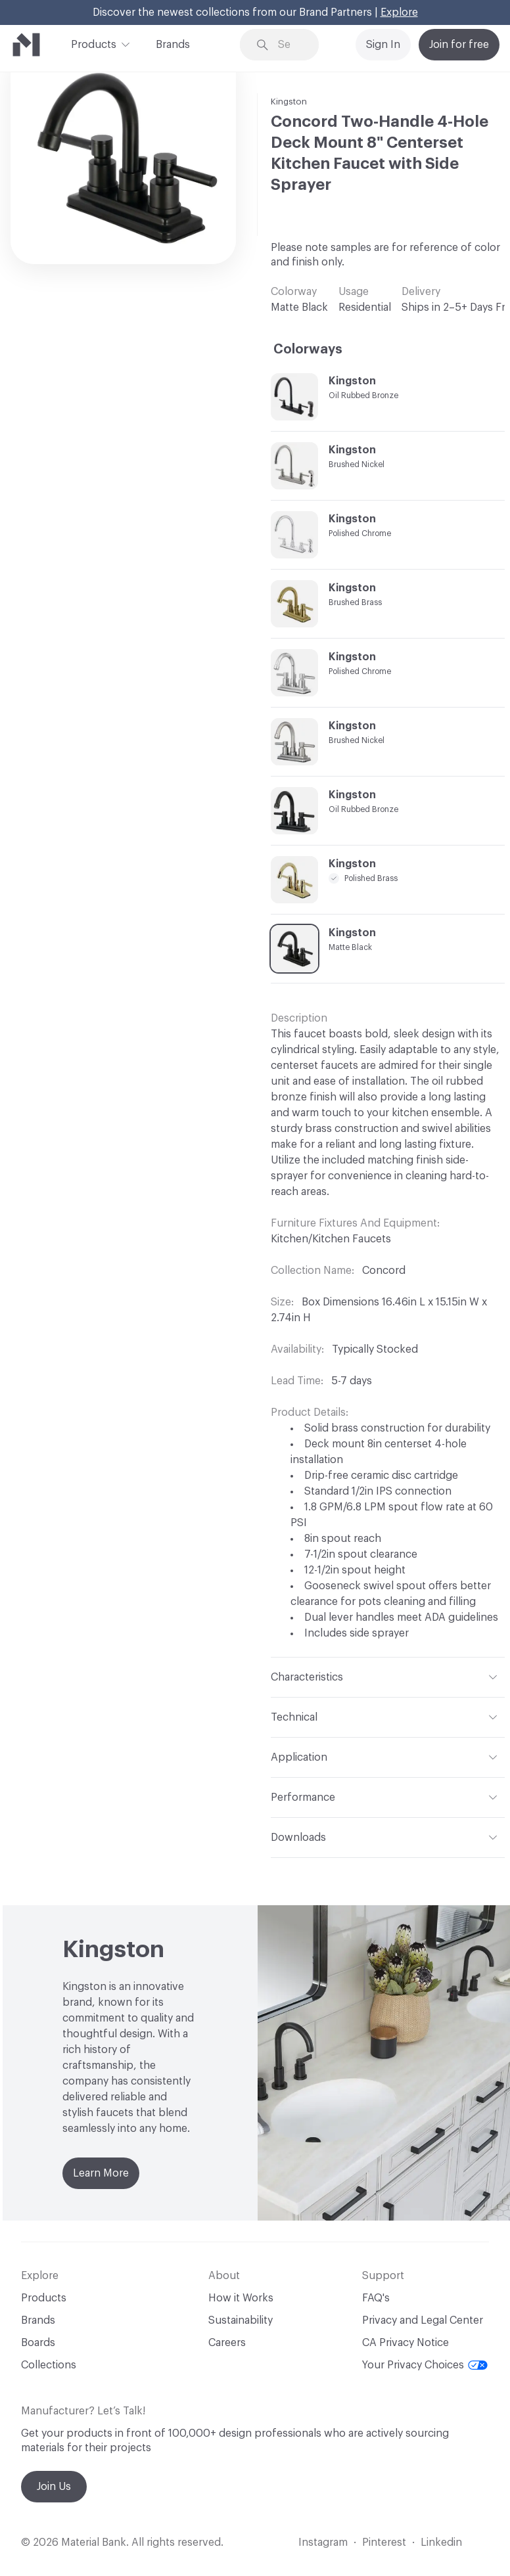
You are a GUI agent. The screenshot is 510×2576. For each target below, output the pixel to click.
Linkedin (441, 2542)
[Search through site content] (289, 45)
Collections (48, 2365)
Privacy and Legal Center (422, 2320)
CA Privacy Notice (405, 2343)
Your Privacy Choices (425, 2365)
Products (93, 43)
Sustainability (240, 2320)
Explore (399, 12)
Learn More (101, 2173)
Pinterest (384, 2542)
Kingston (289, 101)
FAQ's (376, 2298)
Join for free (459, 44)
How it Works (240, 2298)
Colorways (307, 349)
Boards (38, 2343)
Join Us (54, 2486)
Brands (173, 44)
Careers (227, 2343)
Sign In (383, 44)
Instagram (323, 2542)
